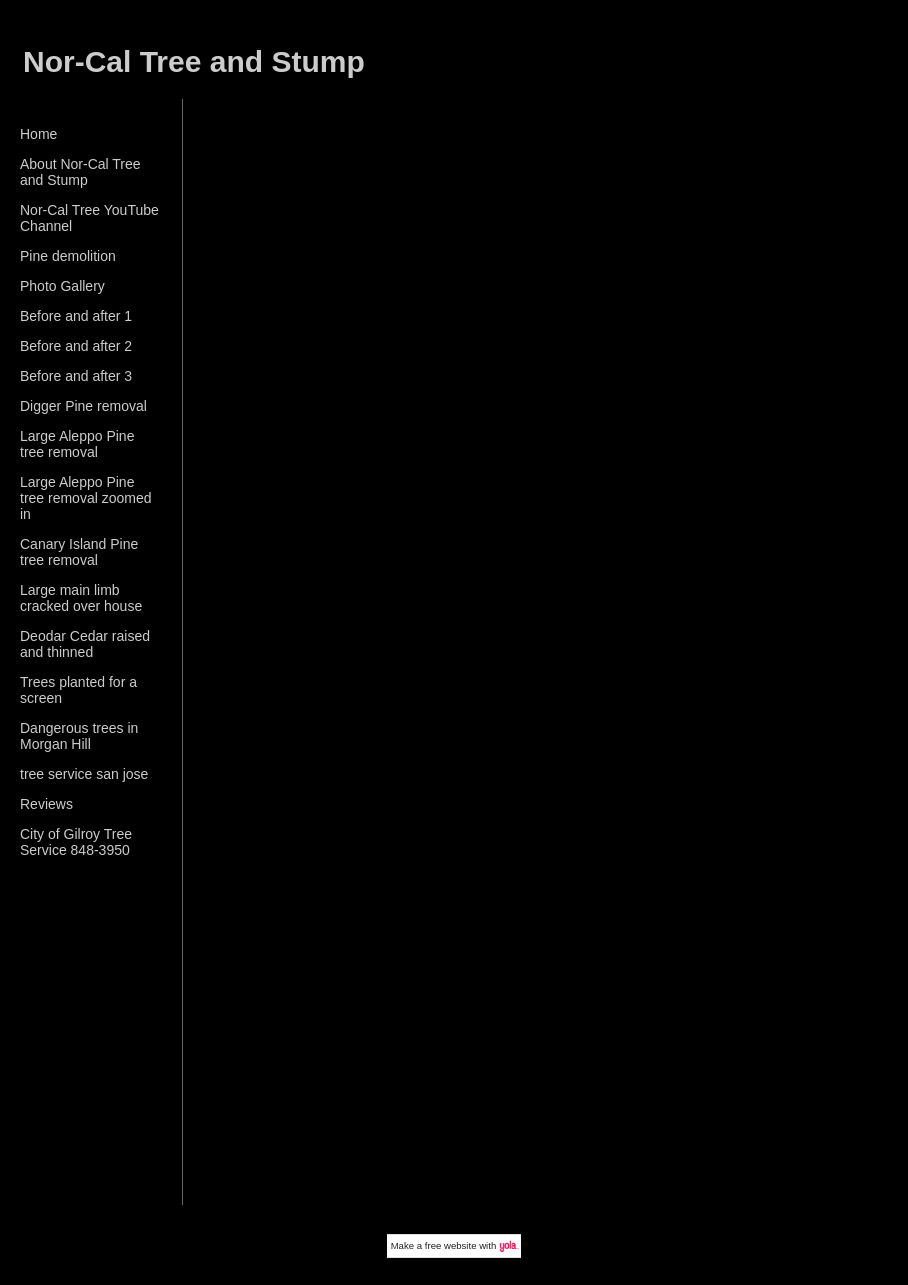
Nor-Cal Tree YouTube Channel (89, 218)
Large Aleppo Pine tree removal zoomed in (86, 498)
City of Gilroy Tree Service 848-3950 (76, 842)
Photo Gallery (62, 286)
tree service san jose (84, 774)
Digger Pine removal (83, 406)
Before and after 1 (76, 316)
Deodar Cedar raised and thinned (85, 644)
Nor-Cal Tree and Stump (194, 61)
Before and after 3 (76, 376)
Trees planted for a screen (78, 690)
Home (38, 134)
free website (451, 1245)
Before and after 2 (76, 346)
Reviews (46, 804)
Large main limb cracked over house (81, 598)
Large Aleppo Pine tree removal (77, 444)
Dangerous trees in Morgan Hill (79, 736)
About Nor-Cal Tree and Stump (80, 172)
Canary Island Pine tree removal (79, 552)
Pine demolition (68, 256)
